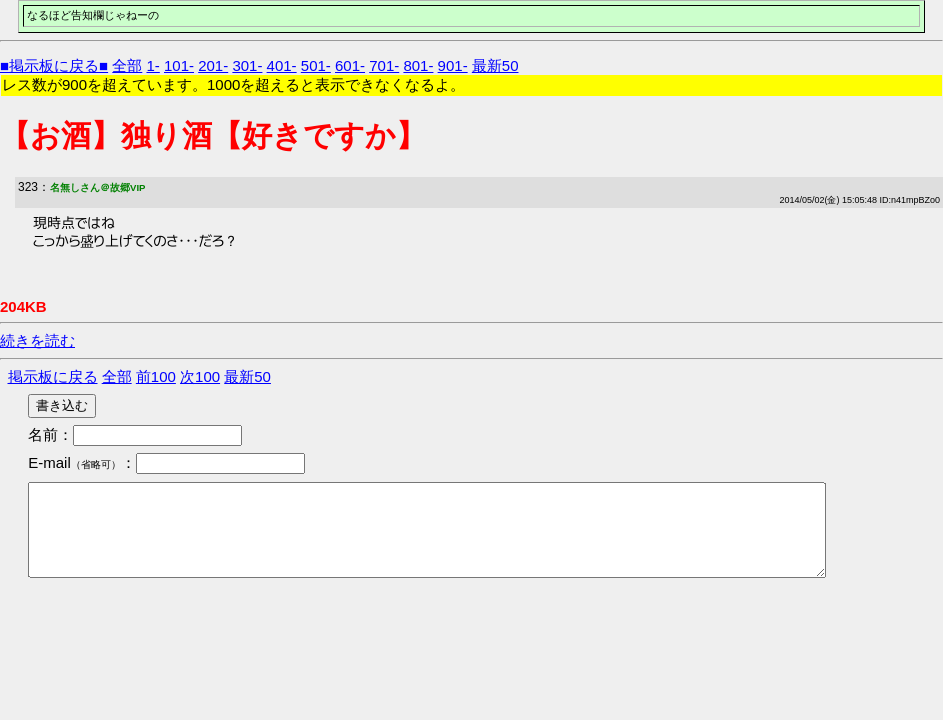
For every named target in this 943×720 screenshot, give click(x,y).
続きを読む (37, 340)
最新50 (495, 65)
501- (316, 65)
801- (418, 65)
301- (247, 65)
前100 (156, 376)
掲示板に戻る (53, 376)
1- (152, 65)
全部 (127, 65)
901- (453, 65)
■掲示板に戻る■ (54, 65)
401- (282, 65)
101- (179, 65)
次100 (200, 376)
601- (350, 65)
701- (384, 65)
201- (213, 65)
